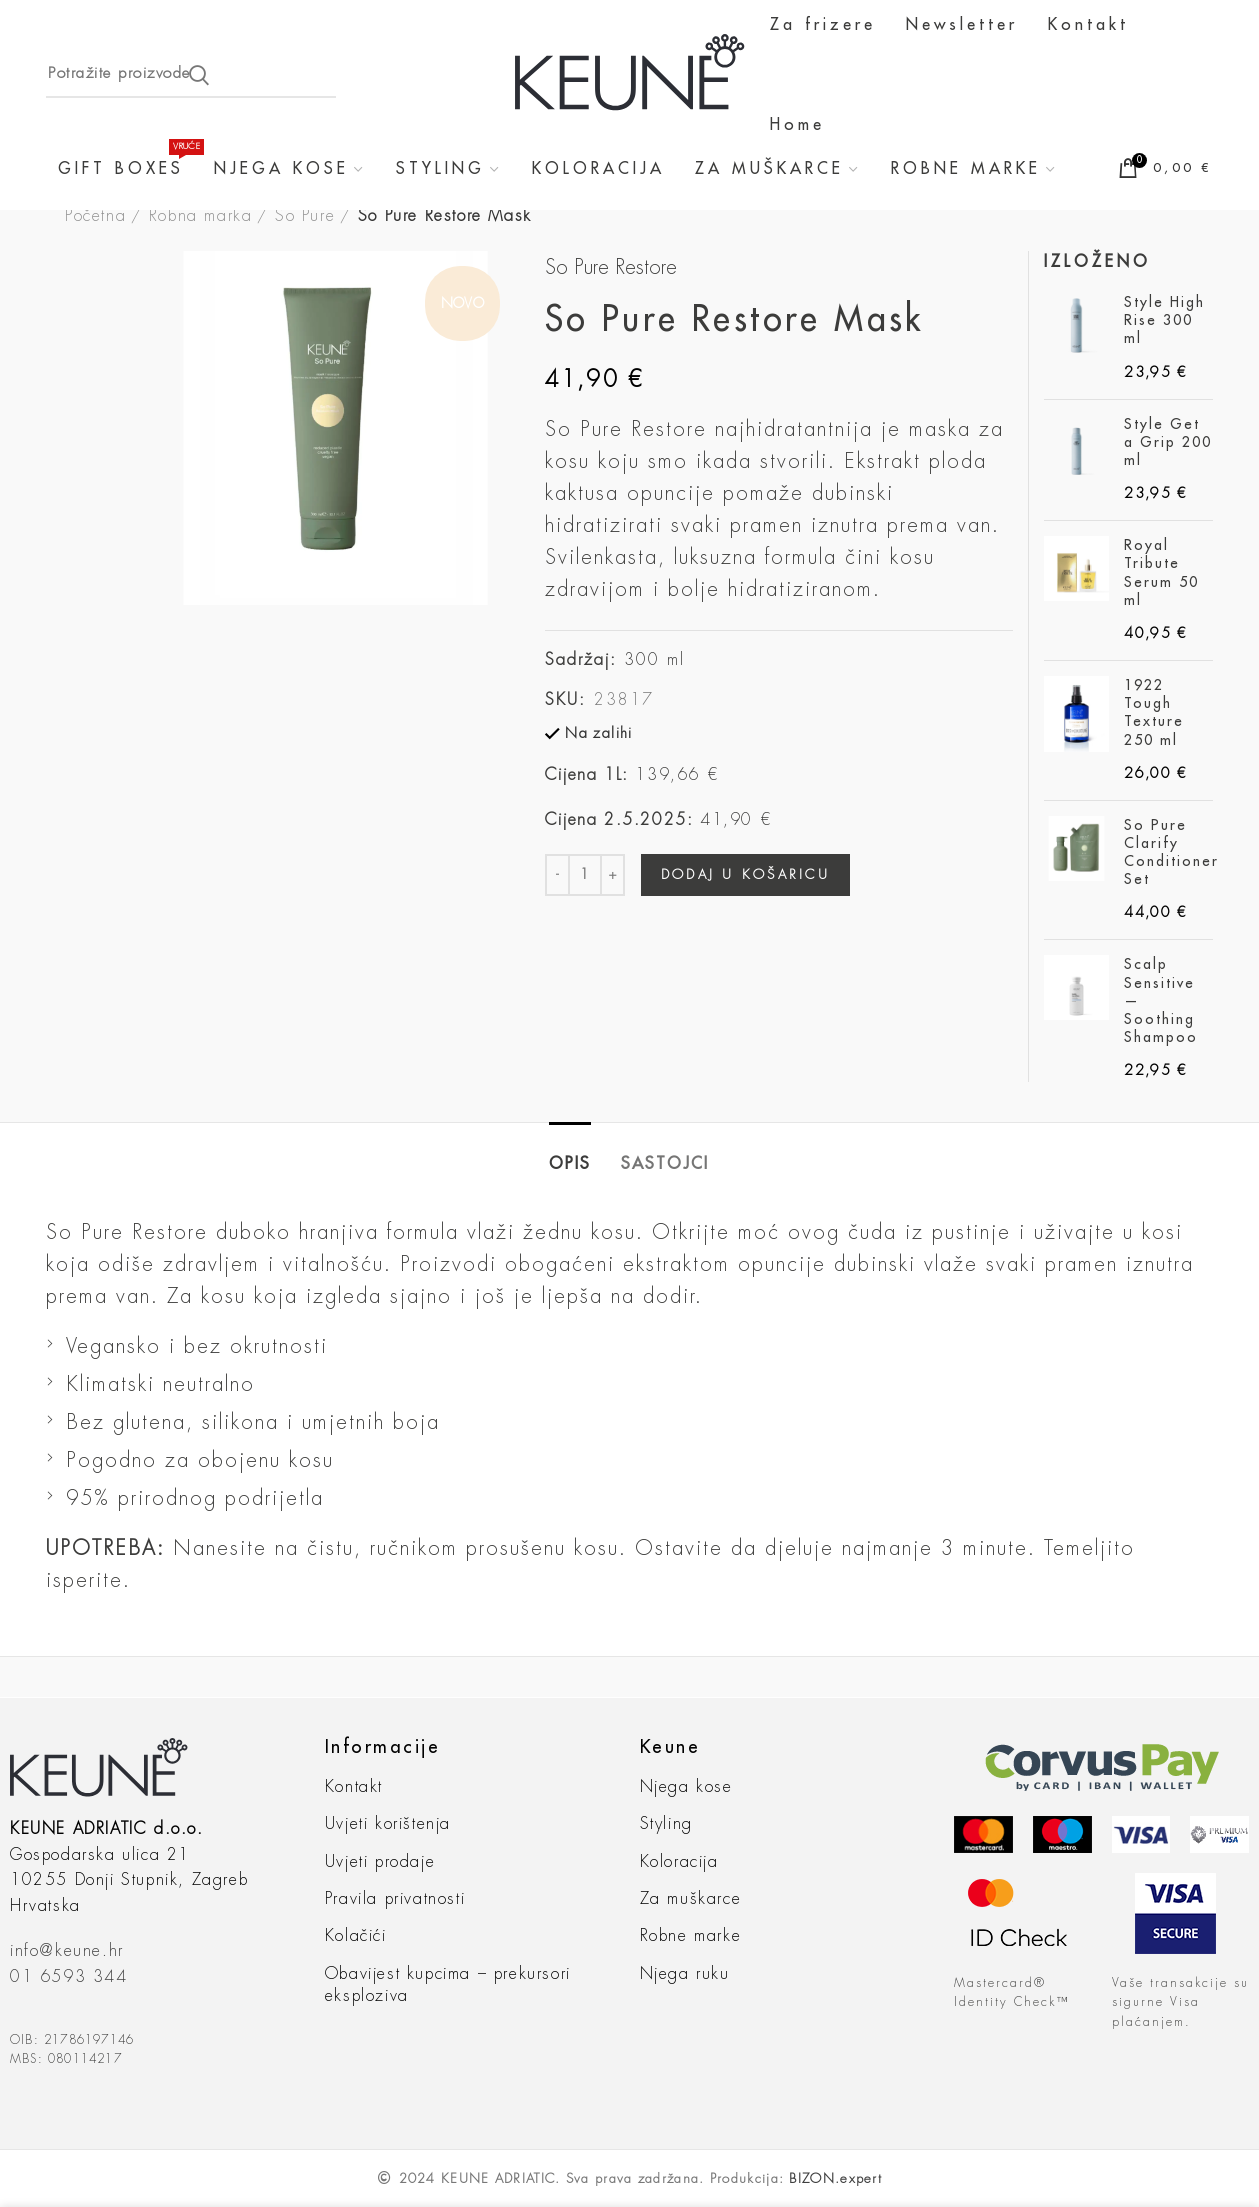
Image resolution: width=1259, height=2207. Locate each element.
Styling (666, 1824)
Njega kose (686, 1787)
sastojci (665, 1164)
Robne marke (691, 1936)
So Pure (305, 216)
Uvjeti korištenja (388, 1824)
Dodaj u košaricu (745, 874)
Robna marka (201, 216)
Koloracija (679, 1862)
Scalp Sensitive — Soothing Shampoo (1161, 1000)
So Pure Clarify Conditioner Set (1171, 852)
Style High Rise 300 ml (1164, 320)
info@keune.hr (67, 1951)
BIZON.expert (835, 2178)
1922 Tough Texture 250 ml (1154, 712)
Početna (95, 216)
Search (199, 75)
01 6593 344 (69, 1977)
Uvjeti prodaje (380, 1862)
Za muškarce (691, 1899)
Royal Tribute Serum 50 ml (1161, 572)
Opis (570, 1164)
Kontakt (354, 1787)
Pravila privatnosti (395, 1899)
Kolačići (356, 1936)
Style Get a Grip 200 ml (1168, 442)
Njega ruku (685, 1974)
